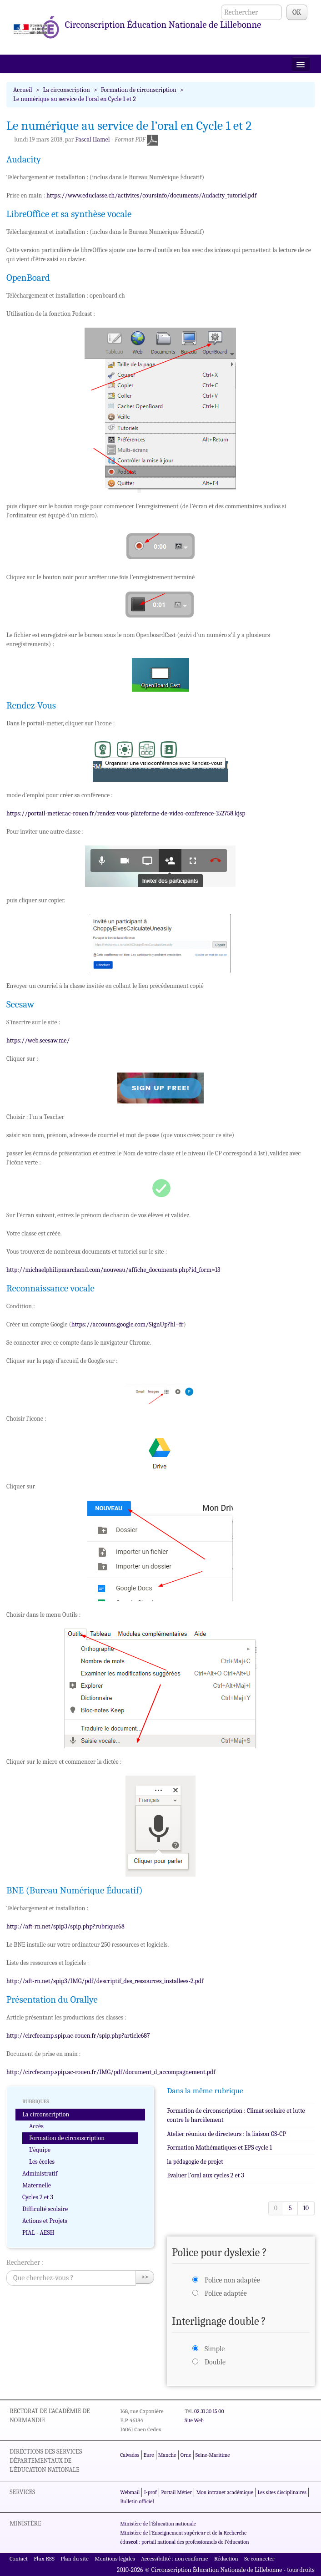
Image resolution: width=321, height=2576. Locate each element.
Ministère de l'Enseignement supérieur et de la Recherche (183, 2533)
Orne (186, 2455)
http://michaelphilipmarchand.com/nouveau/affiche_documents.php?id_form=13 (113, 1270)
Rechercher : (25, 2262)
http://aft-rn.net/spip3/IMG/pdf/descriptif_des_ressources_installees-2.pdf (104, 1981)
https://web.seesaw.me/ (38, 1040)
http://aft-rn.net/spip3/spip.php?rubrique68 (65, 1926)
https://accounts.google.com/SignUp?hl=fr (127, 1324)
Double (215, 2362)
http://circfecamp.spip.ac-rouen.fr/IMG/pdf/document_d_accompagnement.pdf (110, 2072)
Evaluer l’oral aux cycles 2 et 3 (205, 2175)
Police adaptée (226, 2293)
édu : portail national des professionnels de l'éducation (184, 2542)
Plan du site (74, 2558)
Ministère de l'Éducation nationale (158, 2523)
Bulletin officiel (137, 2501)
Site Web (194, 2420)
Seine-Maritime (213, 2455)
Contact (19, 2558)
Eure (149, 2455)
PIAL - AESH (38, 2233)
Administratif (39, 2173)
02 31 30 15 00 (209, 2411)
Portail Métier (176, 2492)
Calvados (129, 2455)
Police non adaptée (232, 2280)
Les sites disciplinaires (281, 2492)
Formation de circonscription (138, 90)
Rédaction (226, 2558)
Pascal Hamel (92, 139)
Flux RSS (44, 2558)
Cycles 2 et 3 (37, 2197)
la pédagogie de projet (195, 2162)
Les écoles (42, 2162)
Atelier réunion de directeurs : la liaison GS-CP (226, 2134)
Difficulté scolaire (45, 2209)
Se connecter (259, 2558)
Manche (167, 2455)
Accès (36, 2126)
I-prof (150, 2492)
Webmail (130, 2492)
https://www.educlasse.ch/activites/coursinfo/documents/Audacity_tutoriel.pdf (151, 195)
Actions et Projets (44, 2221)
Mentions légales (115, 2558)
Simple (215, 2349)
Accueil (22, 90)
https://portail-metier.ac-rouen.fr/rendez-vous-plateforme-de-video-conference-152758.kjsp (126, 813)
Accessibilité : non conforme (174, 2558)
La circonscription (66, 90)
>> (145, 2277)
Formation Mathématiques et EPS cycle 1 (219, 2147)
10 (306, 2208)
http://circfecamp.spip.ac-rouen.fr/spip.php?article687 (78, 2036)
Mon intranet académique (224, 2492)
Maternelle (36, 2185)
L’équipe (39, 2150)
